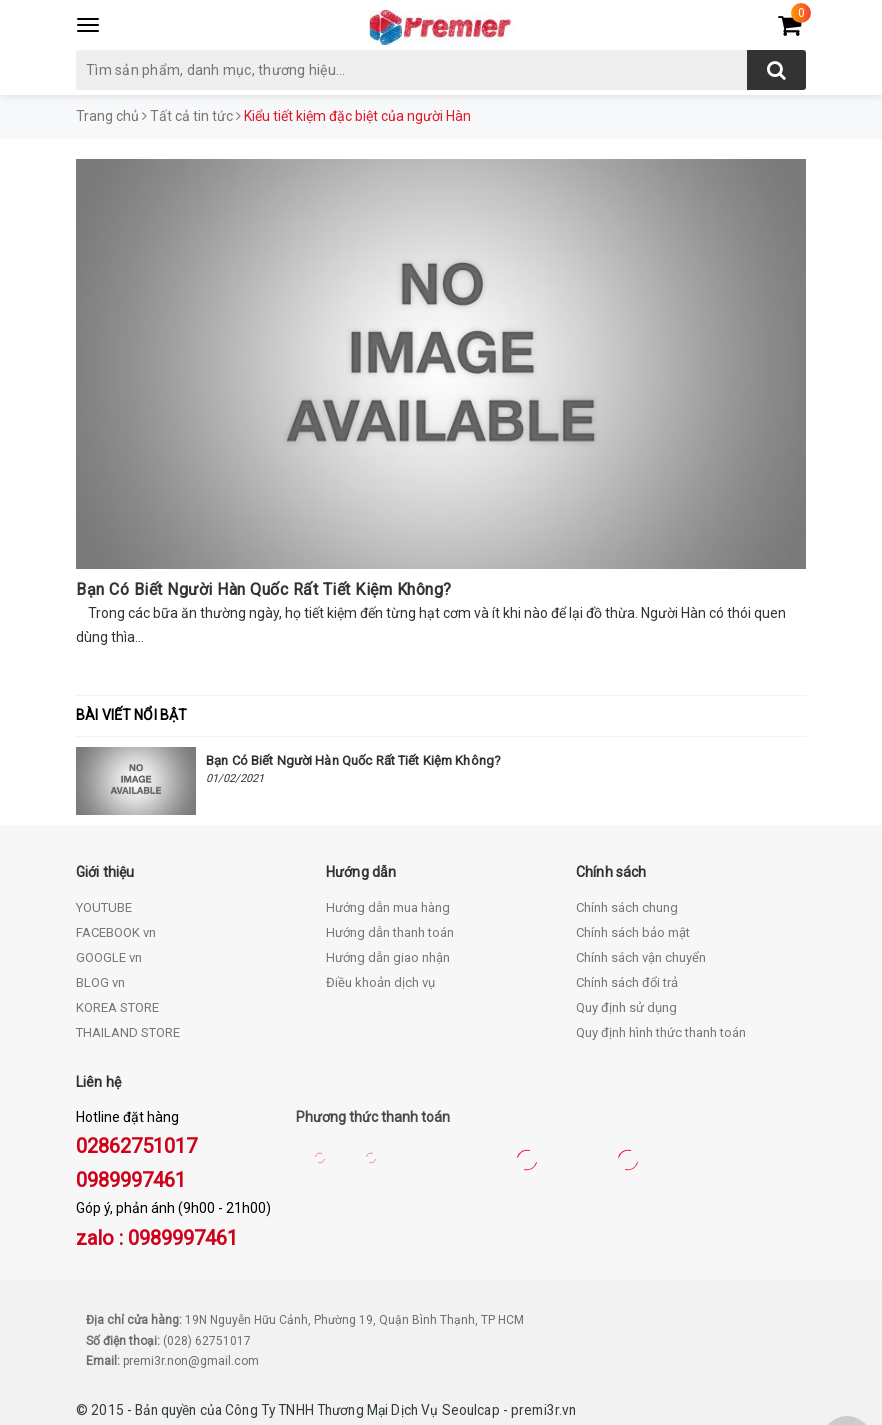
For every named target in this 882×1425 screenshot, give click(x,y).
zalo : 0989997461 (157, 1238)
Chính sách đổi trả (627, 982)
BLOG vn (100, 982)
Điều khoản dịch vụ (380, 982)
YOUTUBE (104, 907)
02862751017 (136, 1146)
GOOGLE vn (109, 957)
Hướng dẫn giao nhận (388, 957)
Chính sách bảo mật (633, 932)
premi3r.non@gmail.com (191, 1361)
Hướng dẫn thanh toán (390, 932)
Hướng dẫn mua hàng (388, 907)
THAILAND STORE (128, 1032)
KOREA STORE (117, 1007)
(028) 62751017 (207, 1341)
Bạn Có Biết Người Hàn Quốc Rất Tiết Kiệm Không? (264, 589)
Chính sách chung (627, 907)
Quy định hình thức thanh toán (661, 1032)
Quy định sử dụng (626, 1007)
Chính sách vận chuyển (641, 957)
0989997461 (131, 1180)
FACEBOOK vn (116, 932)
